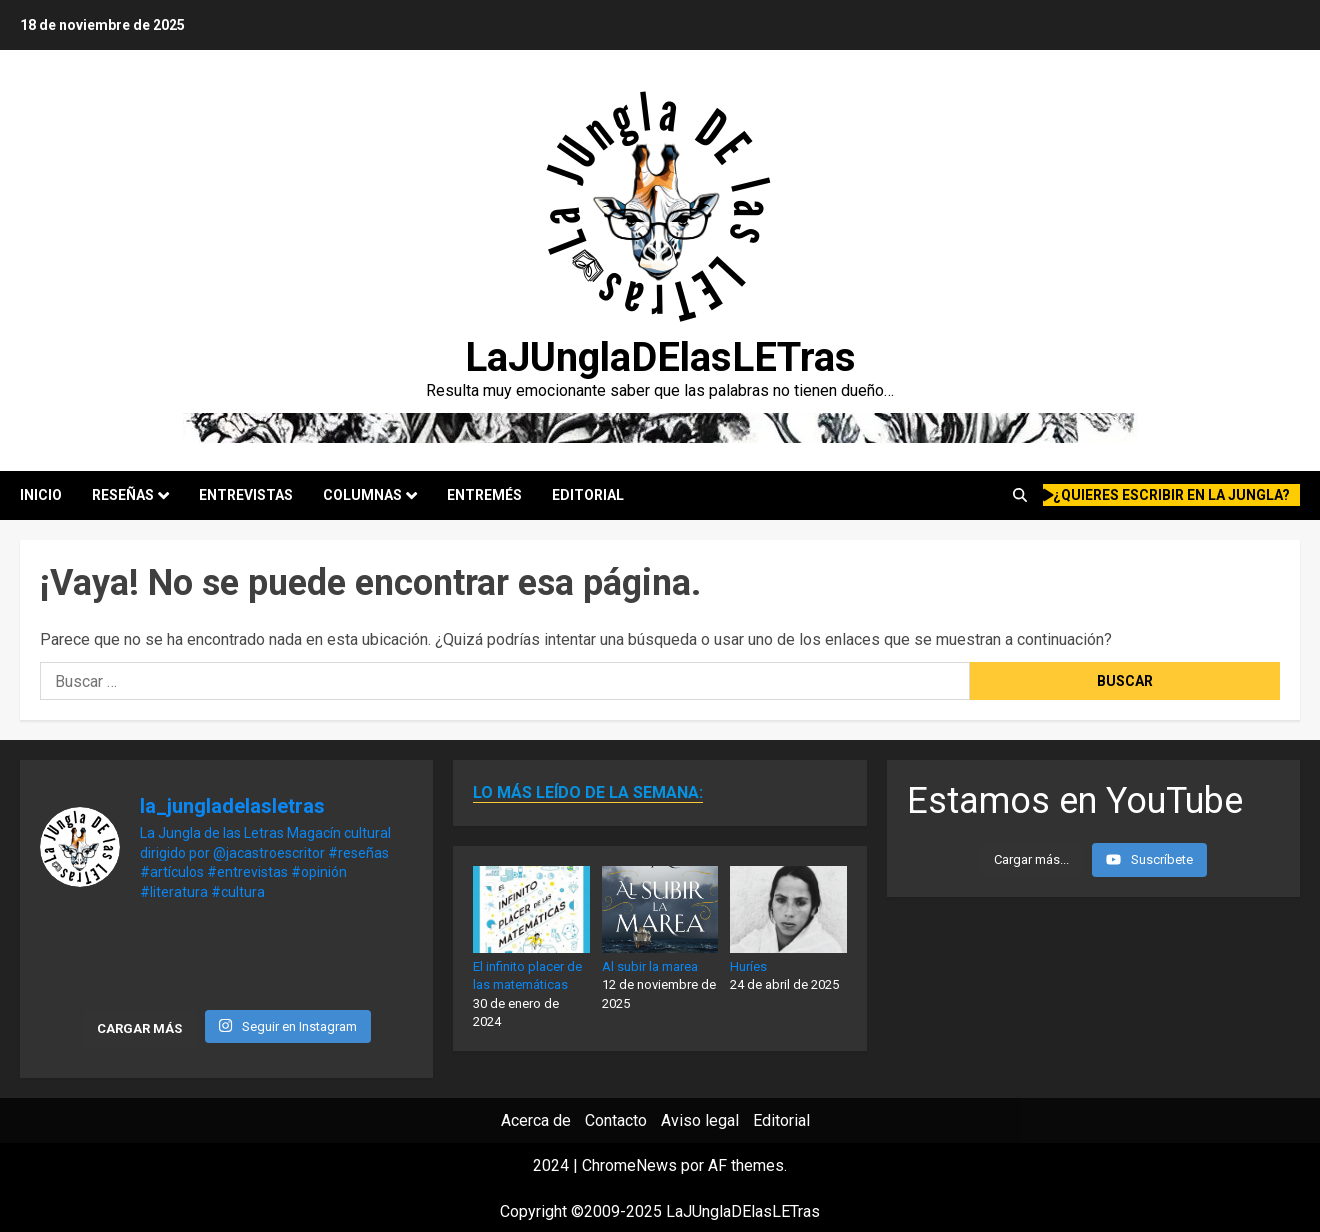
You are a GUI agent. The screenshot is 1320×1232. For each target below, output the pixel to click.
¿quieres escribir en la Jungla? (1167, 495)
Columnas (362, 495)
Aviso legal (700, 1120)
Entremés (484, 495)
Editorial (588, 495)
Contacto (616, 1120)
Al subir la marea (650, 966)
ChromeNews (629, 1165)
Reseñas (123, 495)
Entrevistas (246, 495)
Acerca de (536, 1120)
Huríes (748, 966)
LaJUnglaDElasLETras (660, 357)
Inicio (41, 495)
